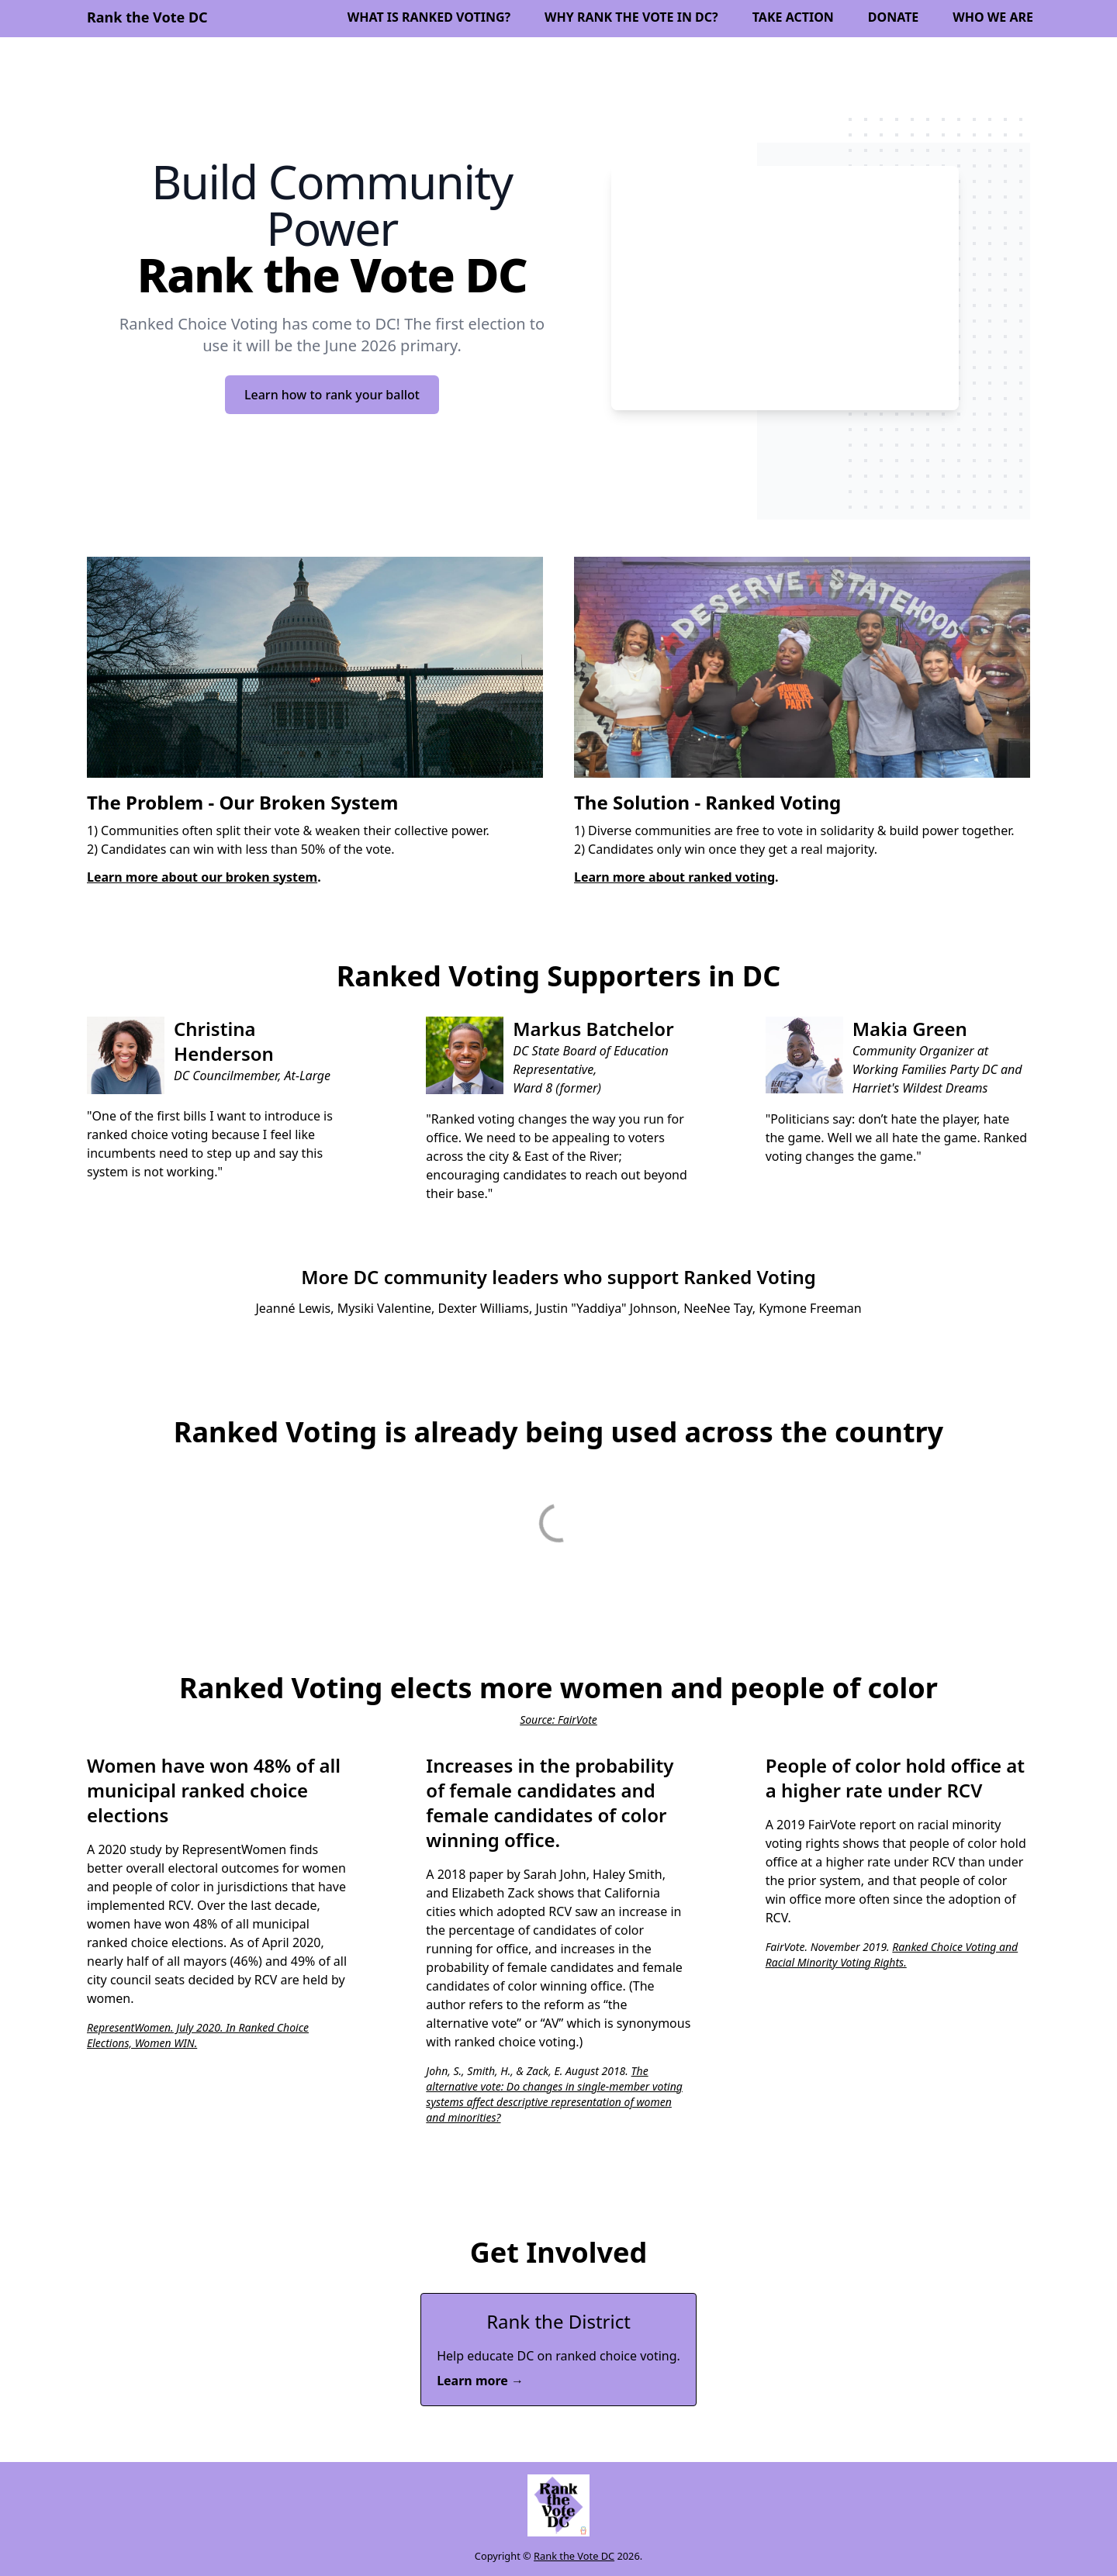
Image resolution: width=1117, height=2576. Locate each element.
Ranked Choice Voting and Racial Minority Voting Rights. (892, 1954)
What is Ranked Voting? (429, 17)
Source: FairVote (558, 1719)
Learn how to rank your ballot (332, 394)
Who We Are (993, 17)
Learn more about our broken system (202, 877)
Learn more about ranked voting (674, 877)
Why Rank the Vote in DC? (631, 17)
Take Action (793, 17)
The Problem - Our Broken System (242, 802)
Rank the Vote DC (574, 2556)
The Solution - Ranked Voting (707, 802)
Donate (893, 17)
